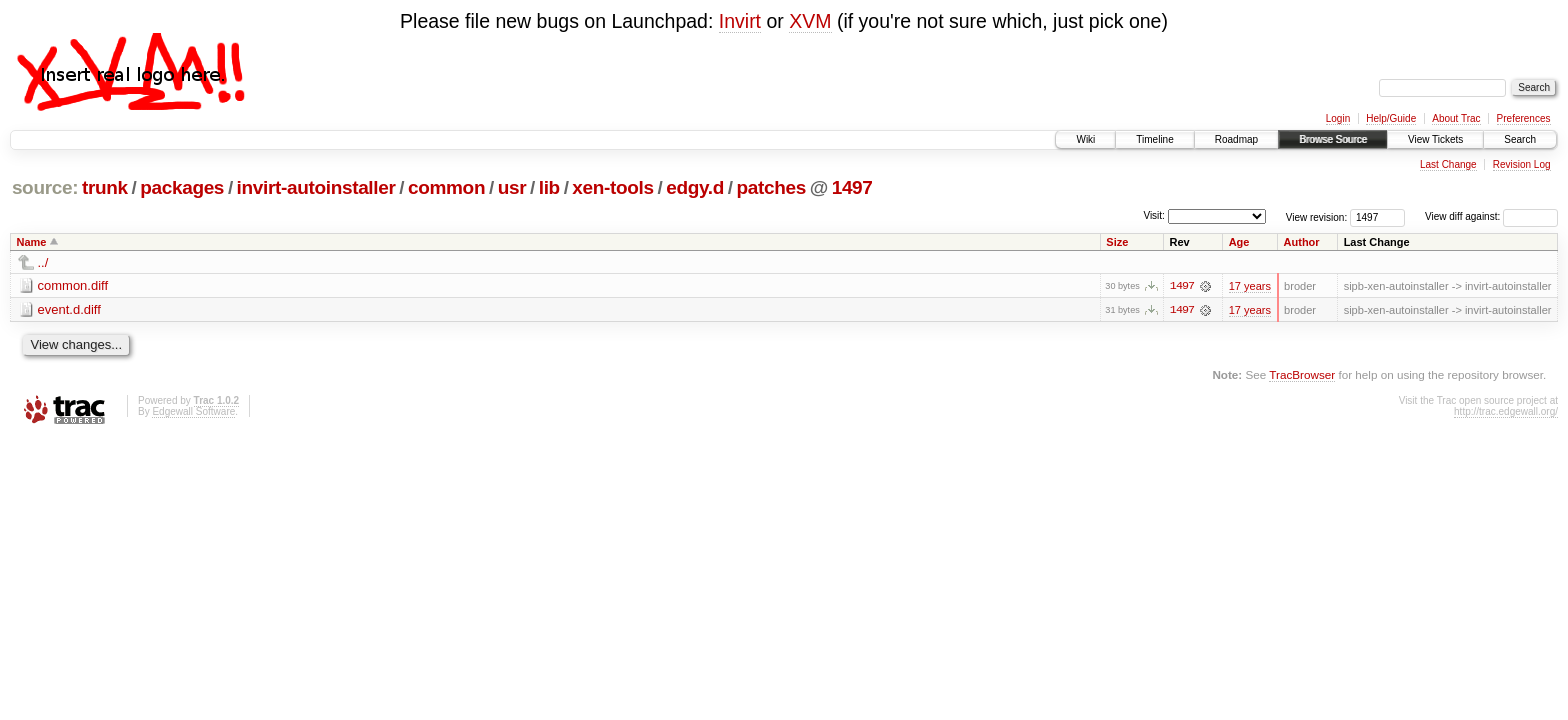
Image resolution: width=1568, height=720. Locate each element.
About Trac (1456, 118)
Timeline (1154, 139)
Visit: (1154, 215)
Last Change (1448, 164)
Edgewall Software (193, 411)
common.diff (73, 285)
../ (43, 262)
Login (1338, 118)
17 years (1250, 286)
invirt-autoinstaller (316, 187)
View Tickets (1435, 139)
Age (1239, 242)
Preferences (1524, 118)
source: (45, 187)
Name (32, 242)
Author (1302, 242)
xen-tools (612, 187)
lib (549, 187)
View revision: (1317, 216)
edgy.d (695, 187)
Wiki (1085, 139)
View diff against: (1491, 216)
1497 (852, 187)
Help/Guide (1391, 118)
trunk (105, 187)
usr (512, 187)
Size (1117, 242)
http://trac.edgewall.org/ (1506, 411)
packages (182, 187)
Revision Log (1522, 164)
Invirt (740, 21)
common (446, 187)
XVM (810, 21)
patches (771, 187)
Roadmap (1236, 139)
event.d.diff (69, 309)
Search (1520, 139)
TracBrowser (1302, 374)
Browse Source (1333, 139)
